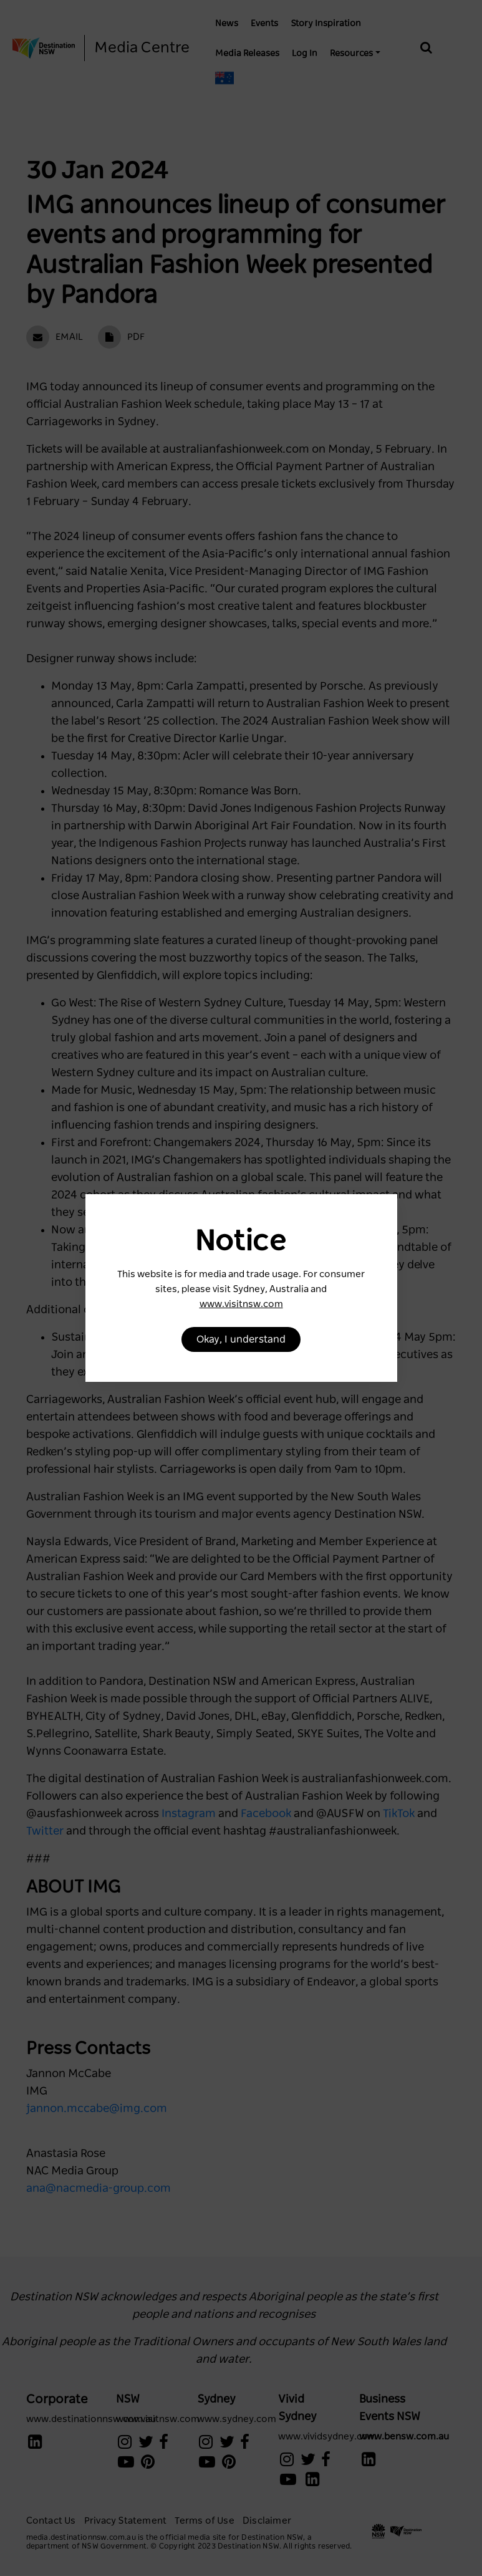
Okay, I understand (241, 1339)
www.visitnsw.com (241, 1304)
